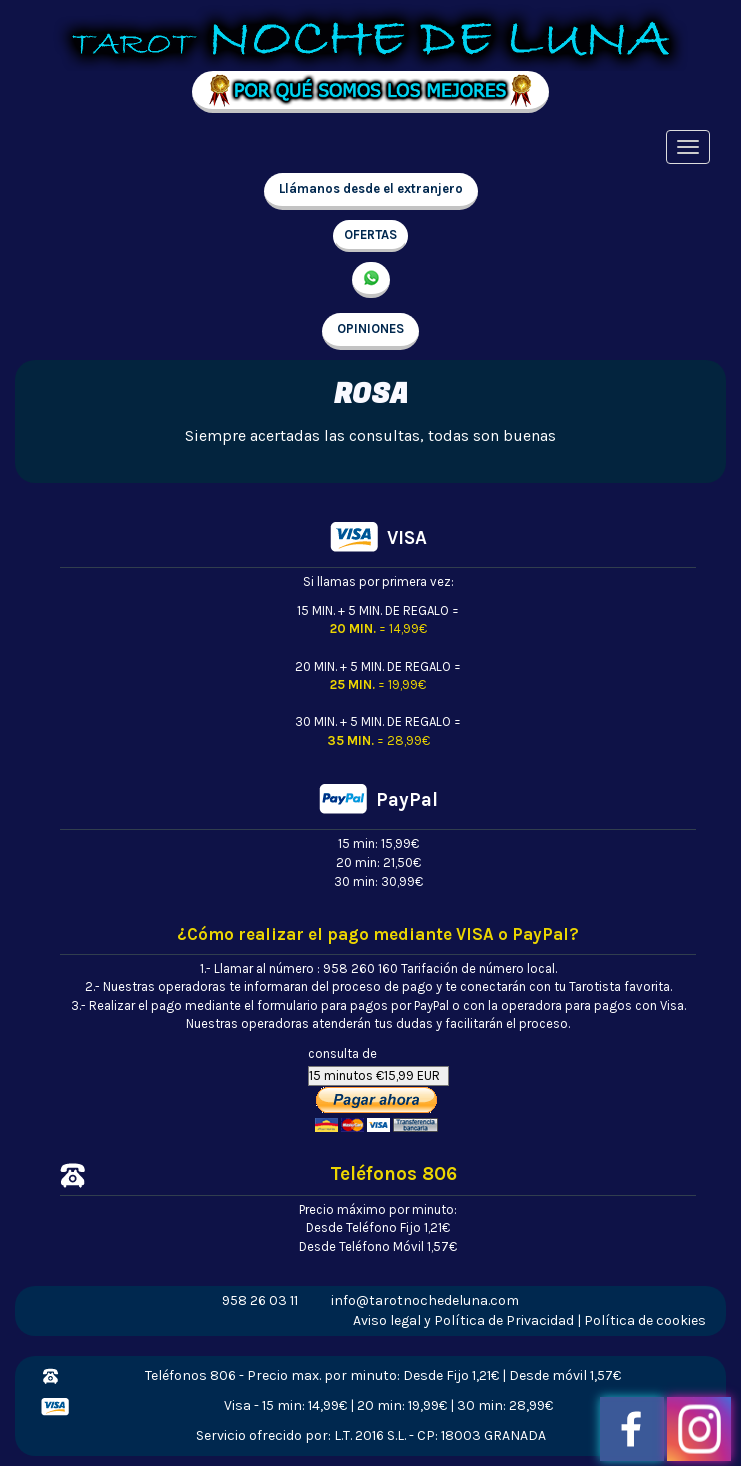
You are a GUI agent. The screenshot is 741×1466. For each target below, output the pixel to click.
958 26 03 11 (260, 1300)
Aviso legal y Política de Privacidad (463, 1320)
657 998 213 (371, 280)
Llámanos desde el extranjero (371, 188)
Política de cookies (645, 1320)
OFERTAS (370, 234)
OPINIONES (370, 328)
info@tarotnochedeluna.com (425, 1300)
